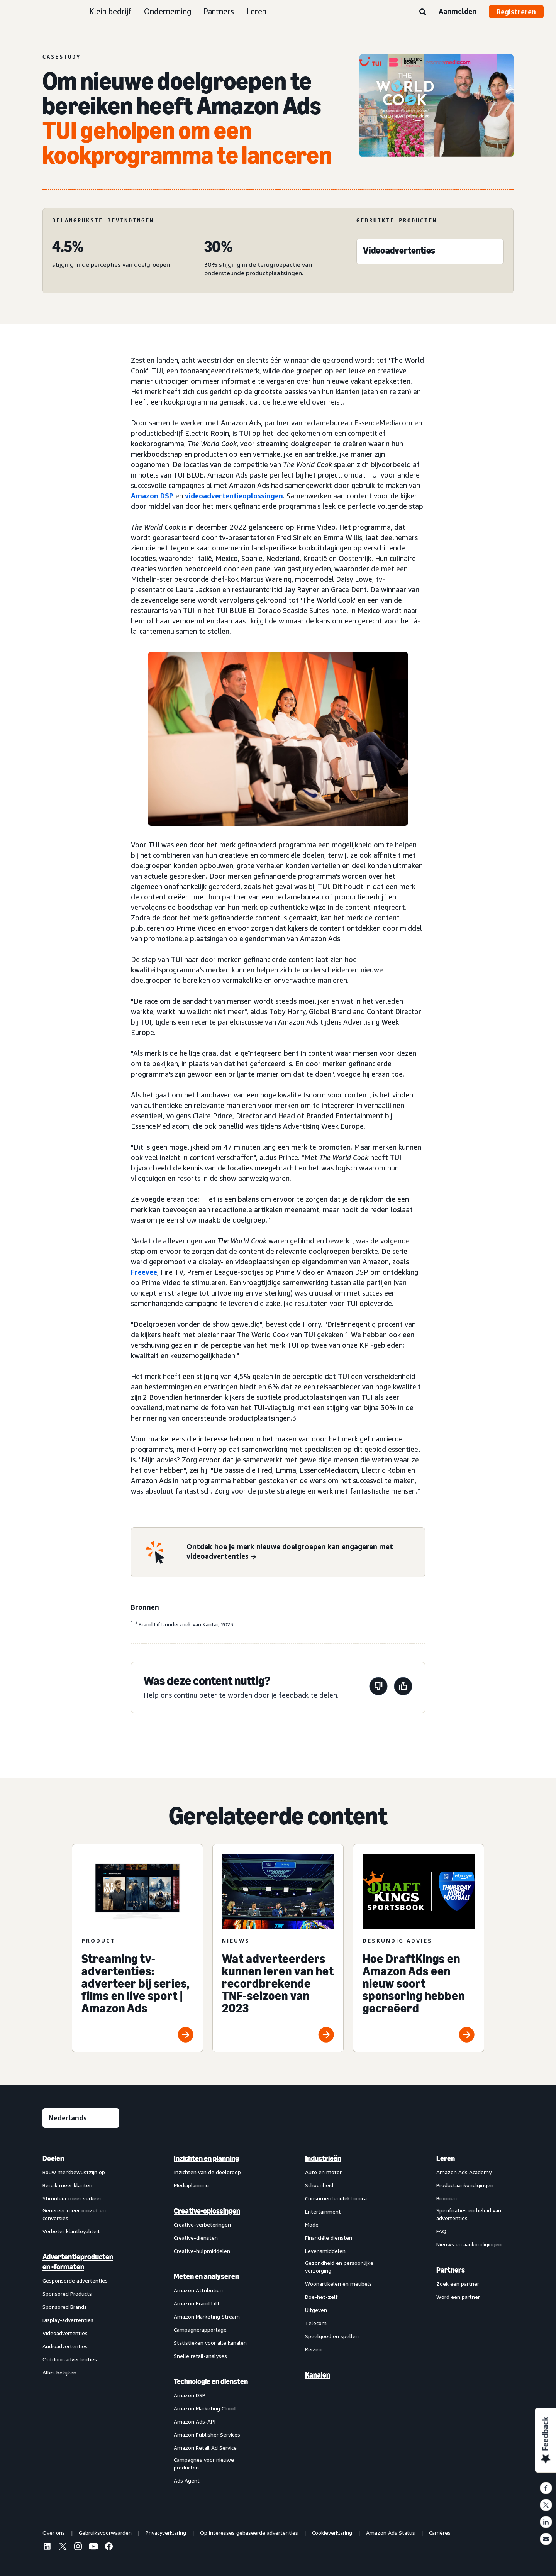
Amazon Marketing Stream (207, 2316)
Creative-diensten (196, 2237)
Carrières (440, 2532)
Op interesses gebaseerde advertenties (249, 2532)
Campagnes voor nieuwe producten (204, 2463)
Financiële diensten (328, 2237)
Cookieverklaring (332, 2532)
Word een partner (458, 2296)
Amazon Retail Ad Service (205, 2447)
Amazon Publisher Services (207, 2434)
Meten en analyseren (206, 2276)
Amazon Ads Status (390, 2532)
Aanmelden (457, 11)
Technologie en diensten (211, 2381)
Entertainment (323, 2211)
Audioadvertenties (65, 2346)
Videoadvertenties (65, 2333)
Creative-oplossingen (207, 2210)
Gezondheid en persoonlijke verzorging (339, 2266)
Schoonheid (319, 2185)
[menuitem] (81, 2319)
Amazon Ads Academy (464, 2172)
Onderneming (167, 11)
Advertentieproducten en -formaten (77, 2261)
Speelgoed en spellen (332, 2336)
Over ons (53, 2532)
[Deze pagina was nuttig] (403, 1687)
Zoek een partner (457, 2283)
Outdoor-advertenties (69, 2359)
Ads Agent (187, 2480)
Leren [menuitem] (445, 2158)
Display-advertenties (67, 2320)
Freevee (144, 1272)
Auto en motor (323, 2172)
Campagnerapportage (200, 2329)
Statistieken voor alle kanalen (210, 2342)
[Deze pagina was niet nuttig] (378, 1687)
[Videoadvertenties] (399, 252)
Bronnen (446, 2198)
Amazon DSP (152, 495)
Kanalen (317, 2375)
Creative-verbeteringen (202, 2224)
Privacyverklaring (166, 2532)
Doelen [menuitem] (53, 2158)
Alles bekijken (59, 2372)
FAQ (441, 2231)
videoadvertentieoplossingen (234, 495)
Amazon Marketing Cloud (205, 2408)
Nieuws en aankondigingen (469, 2244)
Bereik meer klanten (67, 2185)
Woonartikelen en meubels (338, 2283)
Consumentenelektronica (336, 2198)
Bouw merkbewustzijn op (73, 2172)
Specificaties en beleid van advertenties (468, 2214)
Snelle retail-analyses (200, 2355)
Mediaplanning (191, 2185)
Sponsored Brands (64, 2306)
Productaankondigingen (464, 2185)
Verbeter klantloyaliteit (71, 2231)
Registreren (516, 11)
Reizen (313, 2349)
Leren (256, 11)
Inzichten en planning (206, 2158)
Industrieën (323, 2158)
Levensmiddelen (325, 2250)
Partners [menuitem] (450, 2270)
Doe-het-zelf (321, 2296)
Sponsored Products (67, 2293)
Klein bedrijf (110, 11)
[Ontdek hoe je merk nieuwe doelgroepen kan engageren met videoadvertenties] (300, 1552)
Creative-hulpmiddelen (202, 2250)
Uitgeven (316, 2310)
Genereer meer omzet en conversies (74, 2214)
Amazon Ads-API (194, 2421)
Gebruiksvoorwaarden (105, 2532)
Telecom (316, 2323)
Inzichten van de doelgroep (207, 2172)
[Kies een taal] (80, 2118)
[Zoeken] (422, 12)
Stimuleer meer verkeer (72, 2198)
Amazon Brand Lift (197, 2303)
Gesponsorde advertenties (75, 2280)
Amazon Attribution (198, 2290)
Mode (312, 2224)
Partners (218, 11)
